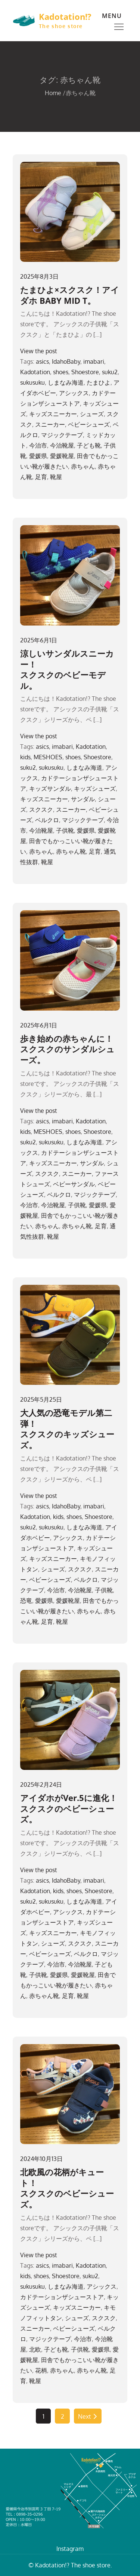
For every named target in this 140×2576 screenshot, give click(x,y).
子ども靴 (89, 445)
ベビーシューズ (89, 424)
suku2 (110, 372)
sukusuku (32, 382)
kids (25, 757)
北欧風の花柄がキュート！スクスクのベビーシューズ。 (67, 2188)
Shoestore (85, 372)
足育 (41, 477)
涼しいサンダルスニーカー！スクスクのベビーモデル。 (67, 669)
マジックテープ (62, 435)
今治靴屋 (62, 445)
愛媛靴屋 (62, 456)
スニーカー (50, 424)
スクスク (41, 809)
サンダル (83, 799)
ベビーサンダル (74, 1184)
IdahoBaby (66, 361)
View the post (38, 351)
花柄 (41, 2370)
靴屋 (56, 477)
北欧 (35, 2349)
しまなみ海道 (66, 382)
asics (42, 361)
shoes (60, 372)
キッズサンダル (50, 788)
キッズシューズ (95, 788)
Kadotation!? (65, 16)
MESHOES (48, 757)
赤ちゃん (83, 466)
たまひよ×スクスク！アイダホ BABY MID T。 (69, 295)
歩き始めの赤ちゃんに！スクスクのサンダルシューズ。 (67, 1049)
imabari (93, 361)
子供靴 (65, 830)
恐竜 (26, 1600)
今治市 (38, 445)
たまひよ (99, 382)
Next (88, 2416)
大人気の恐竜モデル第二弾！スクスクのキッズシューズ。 (67, 1428)
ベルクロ (47, 820)
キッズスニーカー (53, 414)
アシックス (74, 393)
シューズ (92, 414)
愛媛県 (38, 456)
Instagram (70, 2548)
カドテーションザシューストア (62, 2297)
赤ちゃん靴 (71, 851)
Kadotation (35, 372)
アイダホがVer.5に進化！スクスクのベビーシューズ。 (68, 1808)
